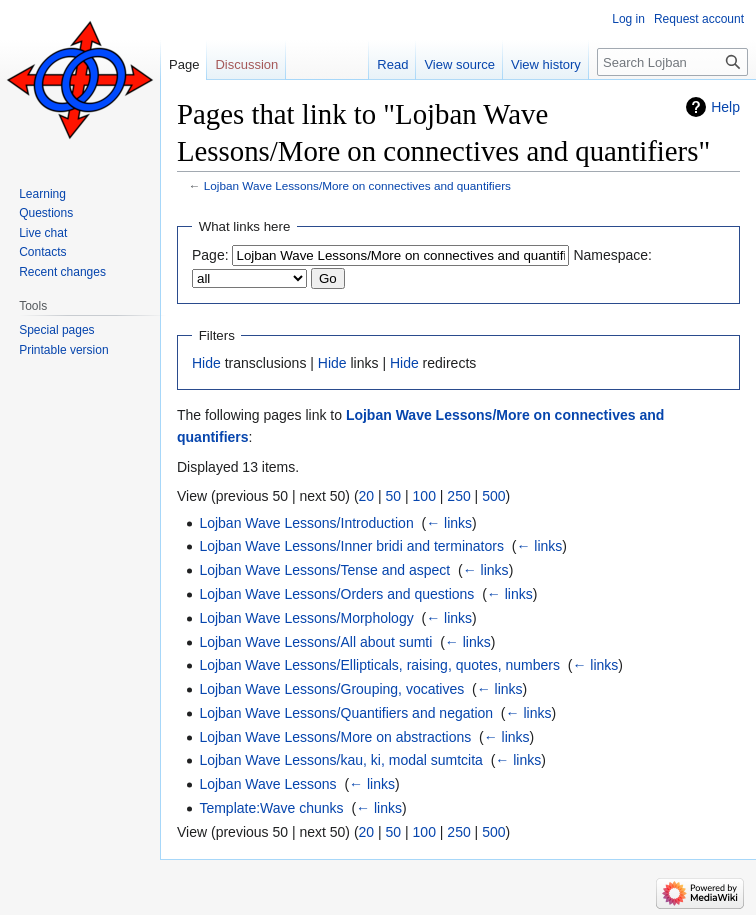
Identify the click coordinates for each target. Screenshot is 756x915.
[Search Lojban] (672, 62)
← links (449, 523)
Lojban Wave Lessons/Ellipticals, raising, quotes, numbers (379, 665)
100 (424, 496)
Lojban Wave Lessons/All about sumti (315, 642)
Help (725, 107)
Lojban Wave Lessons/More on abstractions (335, 737)
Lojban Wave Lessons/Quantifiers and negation (346, 713)
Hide (206, 363)
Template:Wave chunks (271, 808)
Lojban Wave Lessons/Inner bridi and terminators (351, 546)
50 (394, 496)
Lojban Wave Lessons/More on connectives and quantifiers (357, 185)
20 (367, 496)
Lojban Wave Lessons (267, 784)
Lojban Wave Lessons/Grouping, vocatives (331, 689)
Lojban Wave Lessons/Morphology (306, 618)
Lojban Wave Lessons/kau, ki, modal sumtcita (341, 760)
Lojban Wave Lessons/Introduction (306, 523)
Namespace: (612, 255)
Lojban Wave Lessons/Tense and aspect (324, 570)
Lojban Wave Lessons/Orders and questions (336, 594)
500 (493, 496)
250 (458, 496)
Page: (210, 255)
